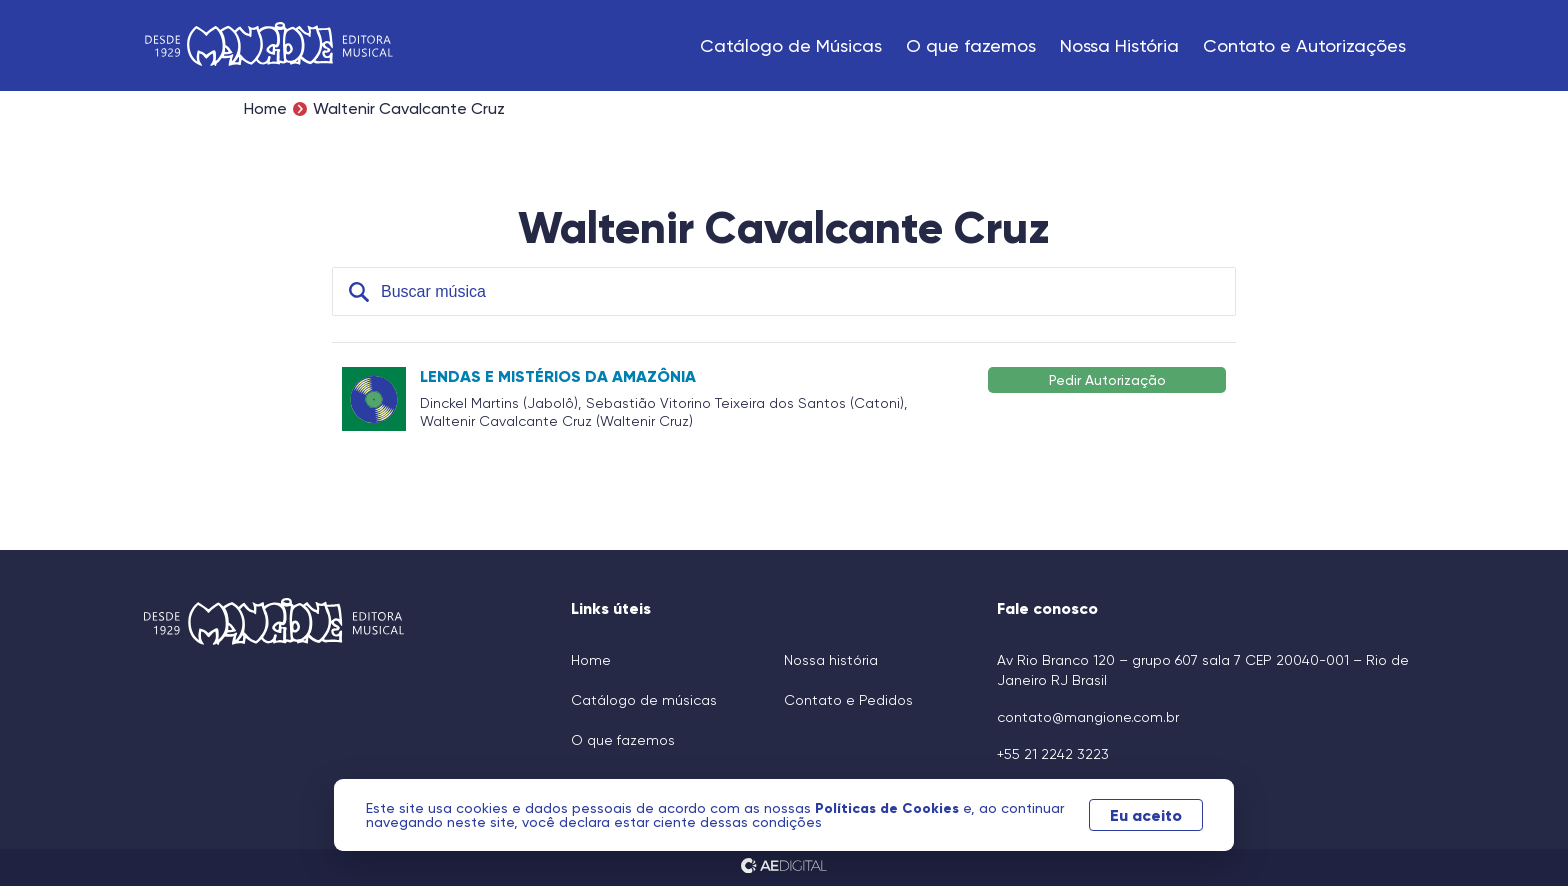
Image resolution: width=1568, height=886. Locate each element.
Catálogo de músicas (644, 700)
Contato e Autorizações (1304, 45)
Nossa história (831, 660)
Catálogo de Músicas (791, 45)
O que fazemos (971, 45)
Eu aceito (1146, 815)
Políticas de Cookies (889, 808)
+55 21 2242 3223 (1053, 754)
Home (265, 109)
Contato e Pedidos (848, 700)
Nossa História (1119, 45)
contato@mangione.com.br (1088, 717)
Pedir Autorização (1107, 379)
